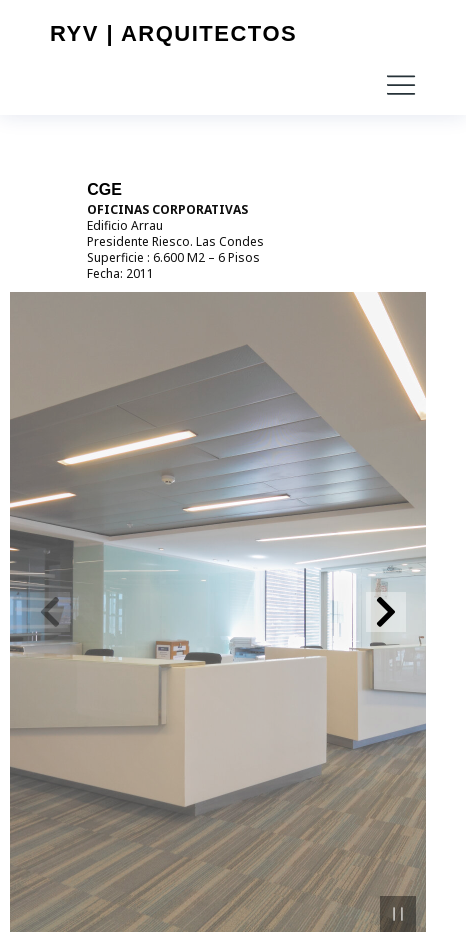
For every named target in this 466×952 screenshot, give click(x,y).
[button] (401, 85)
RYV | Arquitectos (173, 33)
